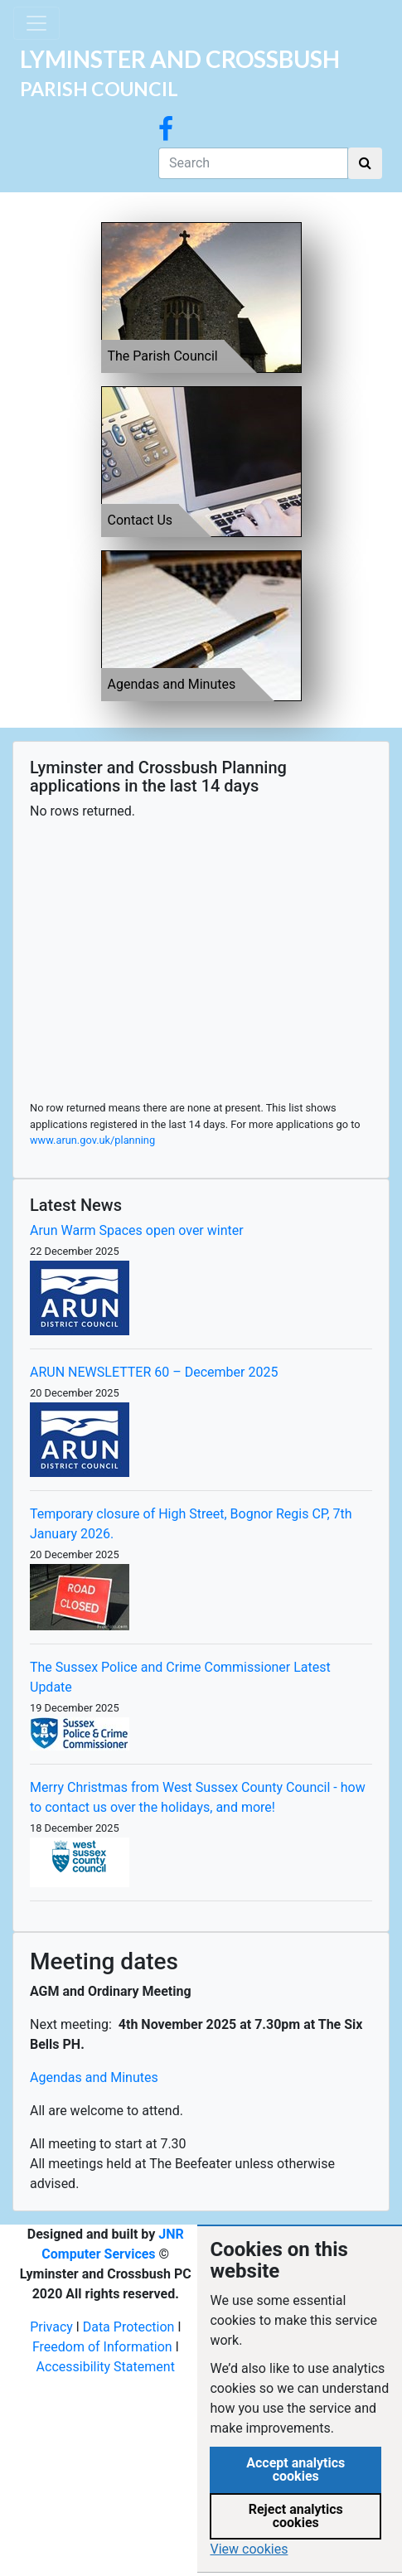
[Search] (253, 163)
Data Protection (129, 2327)
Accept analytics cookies (295, 2469)
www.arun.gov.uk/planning (92, 1140)
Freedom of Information (102, 2347)
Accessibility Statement (105, 2367)
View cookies (249, 2549)
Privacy (51, 2327)
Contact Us (140, 520)
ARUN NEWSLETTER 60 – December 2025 (154, 1372)
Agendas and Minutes (172, 684)
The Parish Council (163, 356)
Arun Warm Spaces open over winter (137, 1230)
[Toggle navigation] (36, 23)
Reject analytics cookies (296, 2515)
